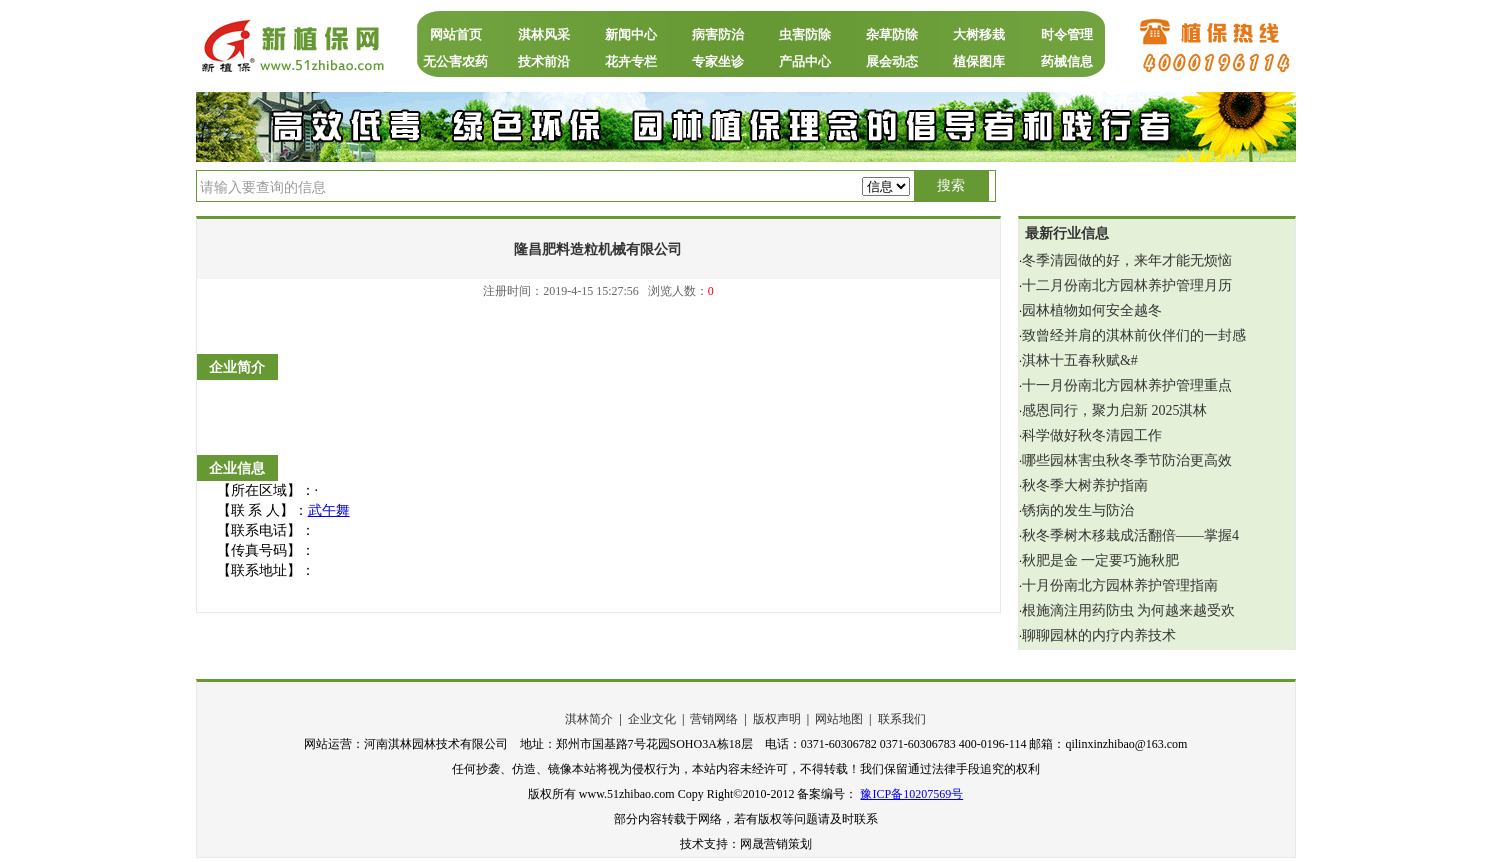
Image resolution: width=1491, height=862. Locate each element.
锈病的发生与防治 (1078, 510)
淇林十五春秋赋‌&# (1080, 360)
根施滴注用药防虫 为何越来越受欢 (1129, 610)
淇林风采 (544, 34)
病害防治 (718, 34)
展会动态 (892, 61)
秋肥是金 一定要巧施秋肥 (1101, 560)
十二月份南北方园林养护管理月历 (1127, 285)
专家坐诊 (718, 61)
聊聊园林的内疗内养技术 (1099, 635)
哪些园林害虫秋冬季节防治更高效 (1127, 460)
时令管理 (1067, 34)
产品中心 (805, 61)
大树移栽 (979, 34)
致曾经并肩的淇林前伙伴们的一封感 (1134, 335)
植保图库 (979, 61)
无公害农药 (455, 61)
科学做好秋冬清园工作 (1092, 435)
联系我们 (902, 719)
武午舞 (329, 510)
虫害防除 (805, 34)
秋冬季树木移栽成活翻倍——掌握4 (1130, 535)
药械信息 (1067, 61)
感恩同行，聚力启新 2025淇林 (1115, 410)
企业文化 (652, 719)
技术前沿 (544, 61)
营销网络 (714, 719)
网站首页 (456, 34)
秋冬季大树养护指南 (1085, 485)
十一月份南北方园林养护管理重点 (1127, 385)
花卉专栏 (631, 61)
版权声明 (777, 719)
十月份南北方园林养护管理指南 (1120, 585)
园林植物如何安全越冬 (1092, 310)
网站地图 (839, 719)
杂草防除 (892, 34)
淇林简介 (589, 719)
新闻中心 (631, 34)
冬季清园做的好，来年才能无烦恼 (1127, 260)
